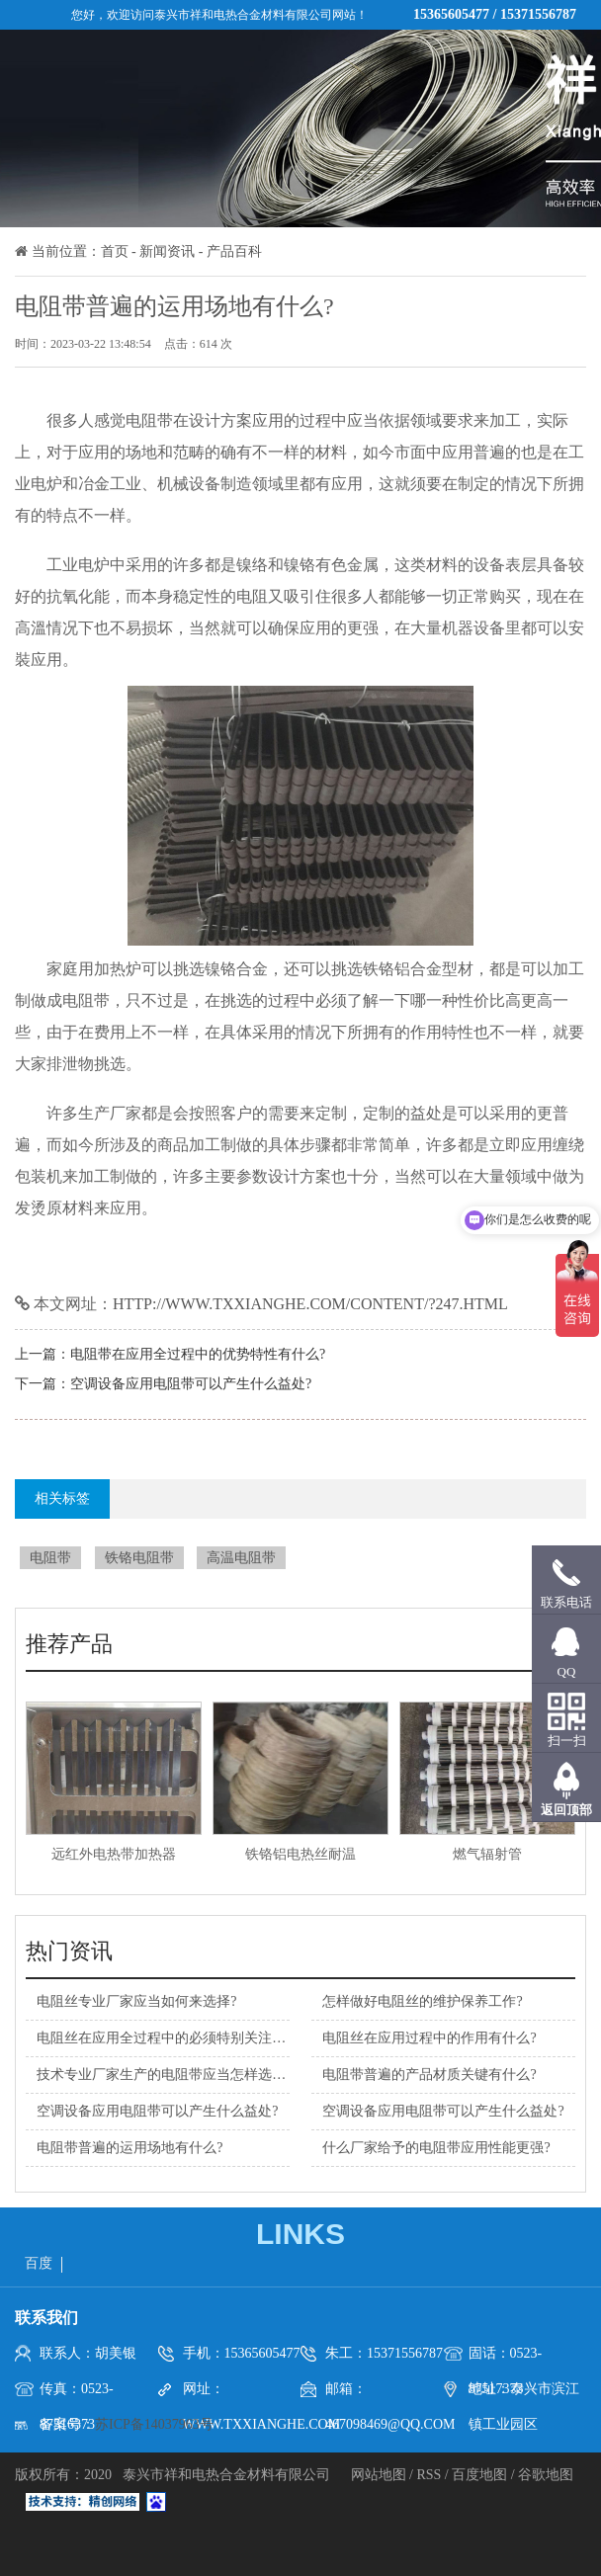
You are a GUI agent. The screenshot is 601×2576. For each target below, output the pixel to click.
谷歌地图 (545, 2474)
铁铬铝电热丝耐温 (300, 1854)
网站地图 (380, 2474)
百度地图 (479, 2474)
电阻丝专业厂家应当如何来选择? (136, 2001)
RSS (428, 2474)
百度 (38, 2263)
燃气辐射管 (487, 1854)
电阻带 (50, 1557)
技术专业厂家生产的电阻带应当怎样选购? (164, 2074)
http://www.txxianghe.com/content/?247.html (310, 1303)
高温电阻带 (241, 1557)
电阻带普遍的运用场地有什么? (129, 2147)
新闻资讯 (167, 251)
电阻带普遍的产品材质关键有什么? (429, 2074)
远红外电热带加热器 (113, 1854)
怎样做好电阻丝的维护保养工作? (422, 2001)
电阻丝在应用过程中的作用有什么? (429, 2038)
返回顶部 (566, 1809)
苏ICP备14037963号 (154, 2424)
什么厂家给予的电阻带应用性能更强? (436, 2147)
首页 (115, 251)
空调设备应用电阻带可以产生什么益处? (190, 1383)
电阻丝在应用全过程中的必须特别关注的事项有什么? (199, 2038)
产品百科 (234, 251)
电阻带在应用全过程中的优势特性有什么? (197, 1354)
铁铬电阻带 (139, 1557)
